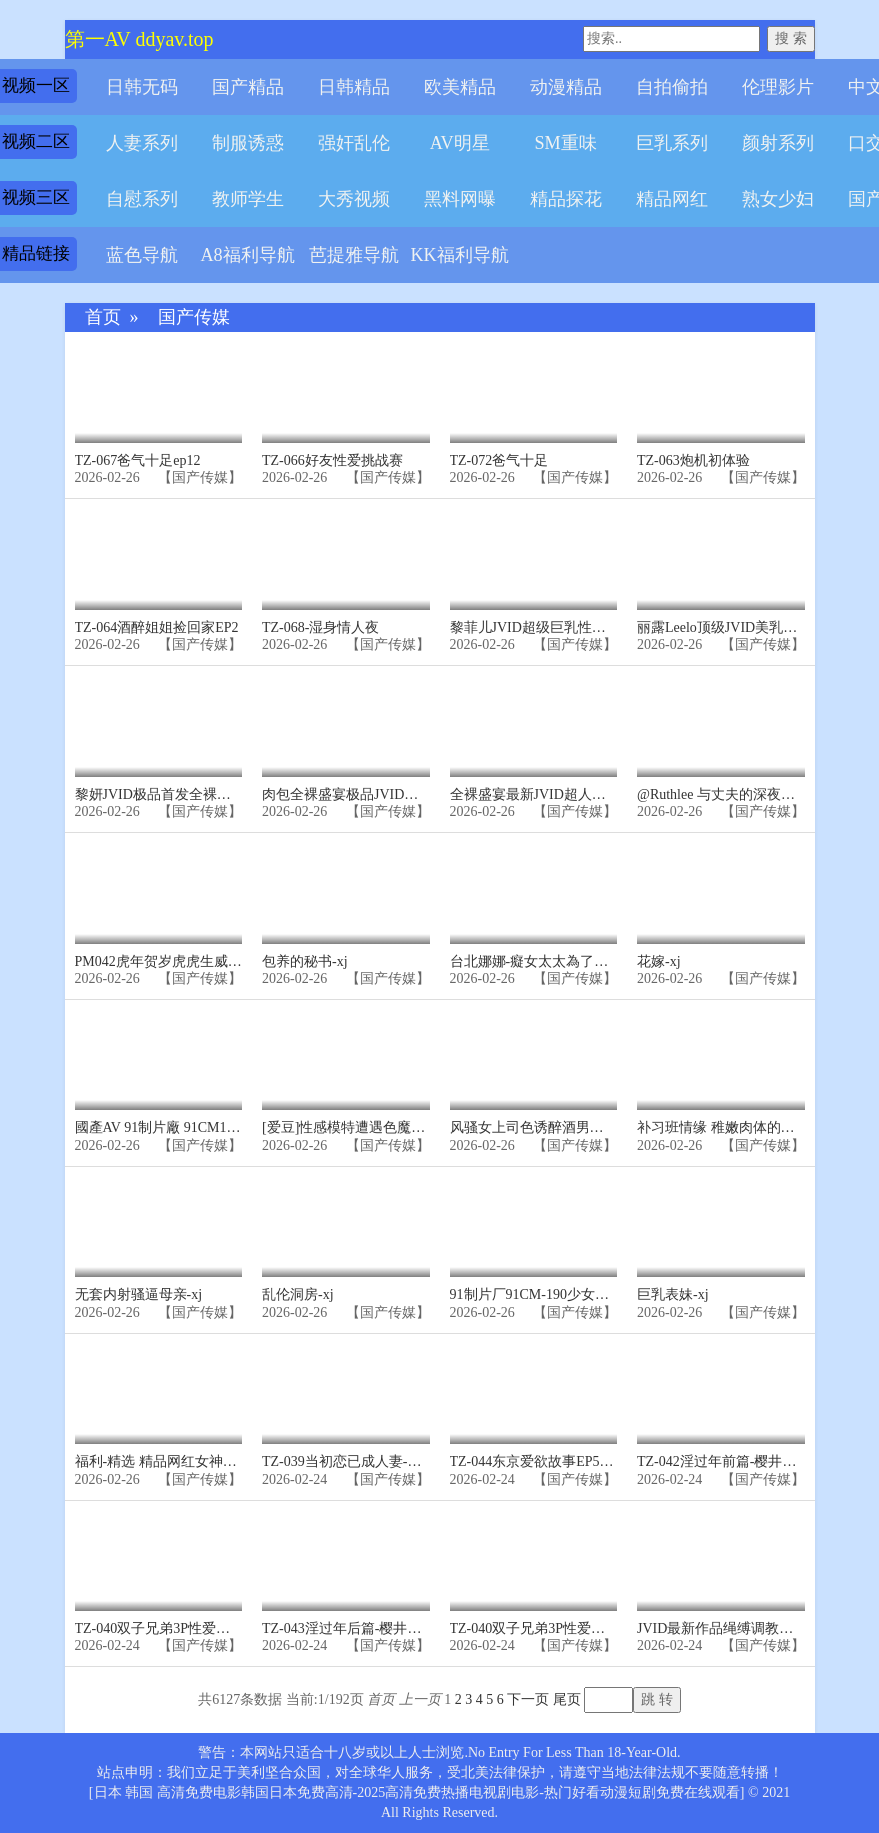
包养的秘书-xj (305, 961)
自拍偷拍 (672, 87)
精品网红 (672, 199)
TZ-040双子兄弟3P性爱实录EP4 (171, 1628)
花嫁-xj (659, 961)
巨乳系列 (672, 143)
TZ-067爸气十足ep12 (138, 460)
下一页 (528, 1699)
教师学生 (248, 199)
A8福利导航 (247, 255)
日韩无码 (142, 87)
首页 (103, 317)
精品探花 (566, 199)
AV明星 (460, 143)
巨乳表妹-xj (673, 1294)
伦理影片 (778, 87)
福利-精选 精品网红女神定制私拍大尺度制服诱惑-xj (234, 1461)
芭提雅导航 (354, 255)
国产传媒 (194, 317)
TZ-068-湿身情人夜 (320, 627)
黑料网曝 (460, 199)
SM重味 (565, 143)
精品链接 (36, 253)
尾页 (567, 1699)
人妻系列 (142, 143)
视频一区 (36, 85)
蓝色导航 (142, 255)
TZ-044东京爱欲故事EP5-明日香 (548, 1461)
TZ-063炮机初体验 (693, 460)
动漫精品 (566, 87)
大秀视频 (354, 199)
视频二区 (36, 141)
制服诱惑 (248, 143)
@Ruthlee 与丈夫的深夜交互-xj (731, 794)
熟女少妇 (778, 199)
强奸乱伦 (354, 143)
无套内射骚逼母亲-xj (139, 1294)
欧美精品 (460, 87)
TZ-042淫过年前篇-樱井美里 (723, 1461)
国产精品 (248, 87)
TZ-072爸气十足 (499, 460)
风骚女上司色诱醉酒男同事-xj (542, 1127)
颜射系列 (778, 143)
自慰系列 (142, 199)
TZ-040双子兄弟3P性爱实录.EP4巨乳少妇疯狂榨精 (604, 1628)
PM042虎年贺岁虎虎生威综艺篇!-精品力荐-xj (213, 961)
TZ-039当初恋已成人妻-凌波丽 (355, 1461)
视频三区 (36, 197)
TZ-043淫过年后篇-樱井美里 (348, 1628)
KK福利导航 (459, 255)
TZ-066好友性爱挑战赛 (332, 460)
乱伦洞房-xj (298, 1294)
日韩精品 (354, 87)
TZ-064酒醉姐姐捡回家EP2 (157, 627)
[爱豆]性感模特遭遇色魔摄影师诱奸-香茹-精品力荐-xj (426, 1127)
